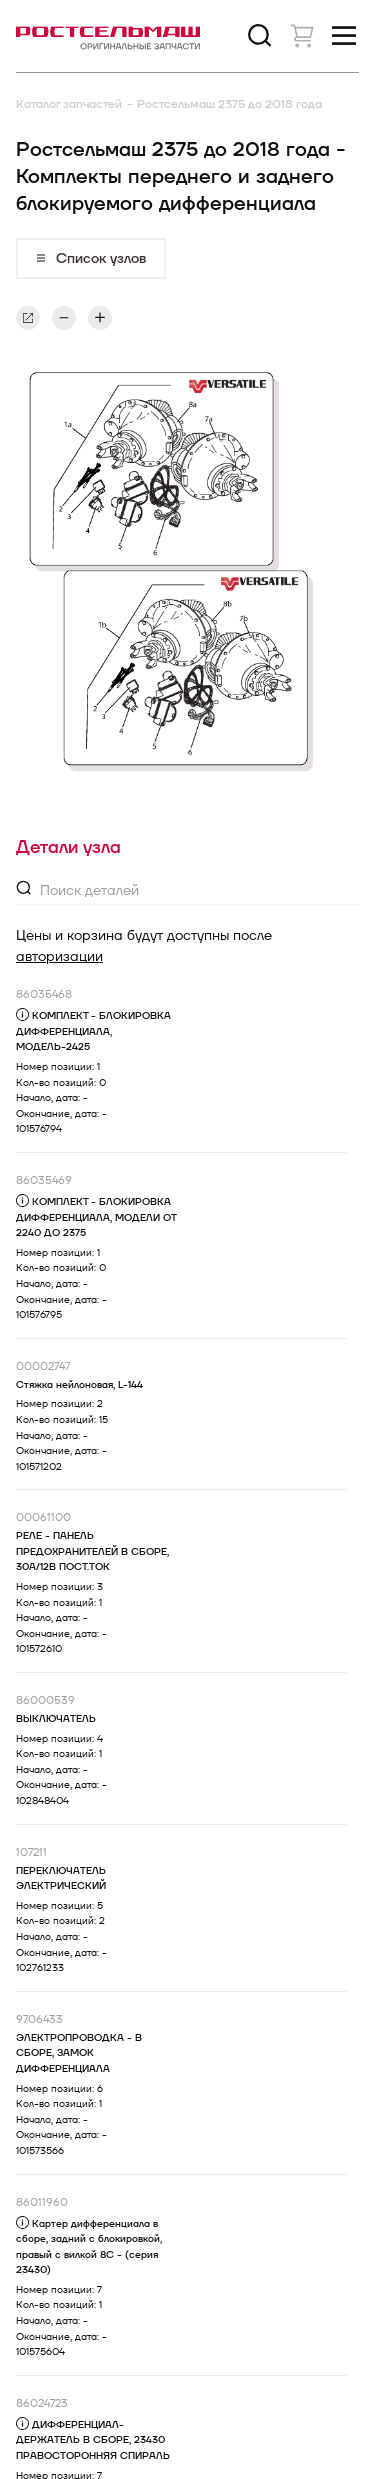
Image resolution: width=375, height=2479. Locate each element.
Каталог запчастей (69, 104)
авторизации (59, 956)
